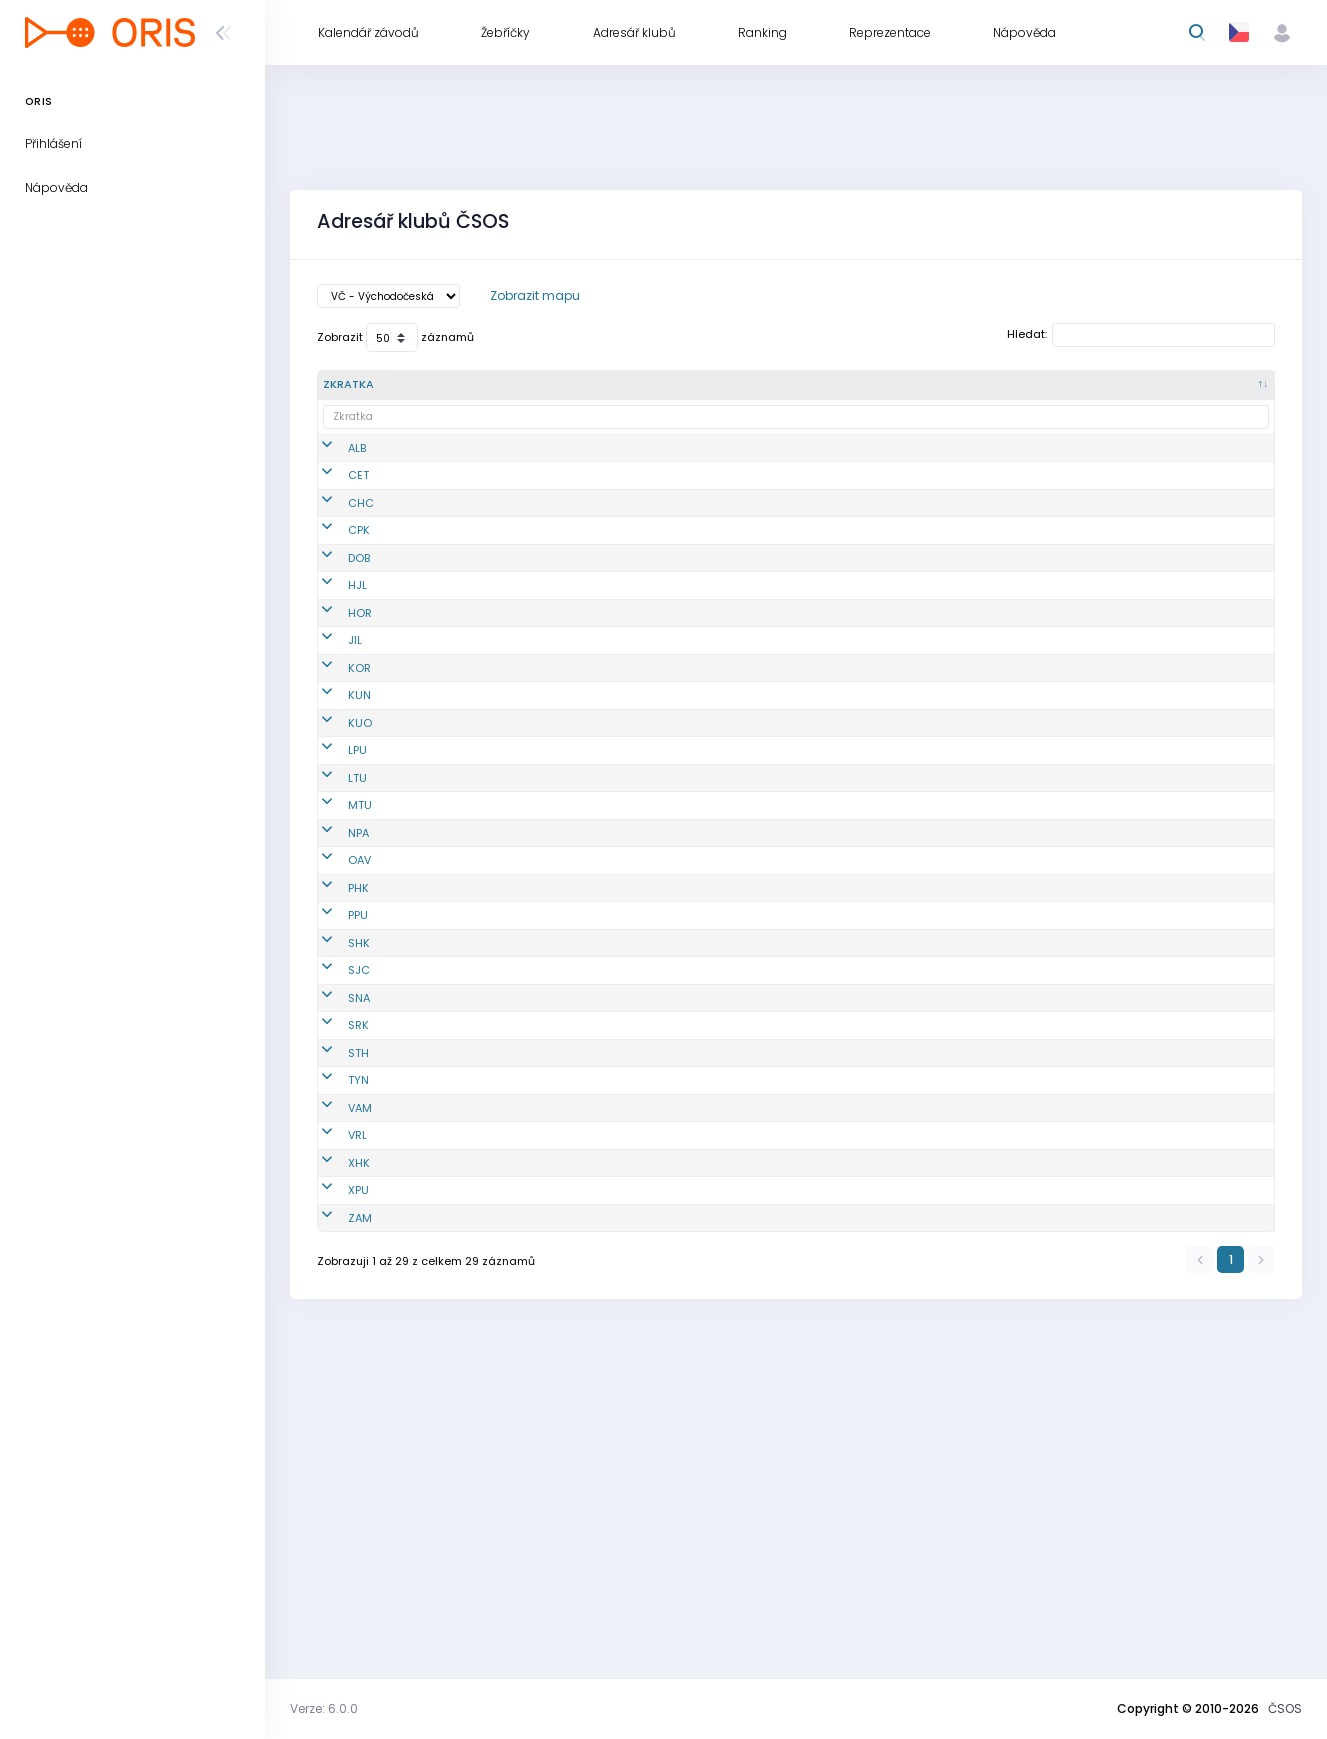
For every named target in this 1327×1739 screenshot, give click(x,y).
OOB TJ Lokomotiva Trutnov (575, 926)
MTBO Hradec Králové (581, 1468)
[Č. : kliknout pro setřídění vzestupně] (491, 385)
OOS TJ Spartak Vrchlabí (586, 1424)
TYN (333, 1336)
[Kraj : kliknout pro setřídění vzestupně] (970, 385)
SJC (334, 1193)
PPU (333, 1113)
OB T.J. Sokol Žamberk (576, 1539)
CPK (334, 571)
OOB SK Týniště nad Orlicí (585, 1336)
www (1171, 536)
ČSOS (1285, 1708)
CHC (336, 536)
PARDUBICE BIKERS (592, 1504)
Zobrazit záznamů (395, 337)
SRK (333, 1264)
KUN (334, 794)
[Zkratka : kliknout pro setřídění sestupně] (380, 385)
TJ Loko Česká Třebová (582, 500)
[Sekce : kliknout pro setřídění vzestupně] (1097, 385)
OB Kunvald (575, 794)
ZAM (335, 1539)
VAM (335, 1380)
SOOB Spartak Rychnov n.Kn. (582, 1264)
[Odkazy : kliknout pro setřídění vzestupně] (1214, 385)
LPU (332, 874)
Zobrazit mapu (535, 295)
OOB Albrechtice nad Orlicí (588, 456)
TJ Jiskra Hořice (587, 695)
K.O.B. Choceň (580, 536)
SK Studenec (578, 1300)
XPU (333, 1504)
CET (333, 500)
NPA (333, 998)
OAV (334, 1033)
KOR (334, 758)
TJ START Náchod (591, 1229)
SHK (334, 1149)
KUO (335, 830)
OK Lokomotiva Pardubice (584, 874)
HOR (335, 695)
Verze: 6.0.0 (324, 1708)
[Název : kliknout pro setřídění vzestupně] (596, 385)
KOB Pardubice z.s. (594, 1113)
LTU (332, 926)
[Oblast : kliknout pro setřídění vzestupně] (720, 385)
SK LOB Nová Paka (593, 998)
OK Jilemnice (579, 723)
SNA (334, 1229)
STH (333, 1300)
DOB (334, 615)
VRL (332, 1424)
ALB (332, 456)
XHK (334, 1468)
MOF (555, 970)
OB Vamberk (577, 1380)
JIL (330, 723)
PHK (333, 1077)
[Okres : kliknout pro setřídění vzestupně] (843, 385)
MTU (335, 970)
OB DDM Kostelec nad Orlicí (590, 758)
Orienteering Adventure (578, 1033)
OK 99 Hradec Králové (582, 1077)
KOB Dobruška (581, 615)
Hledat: (1141, 335)
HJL (332, 659)
